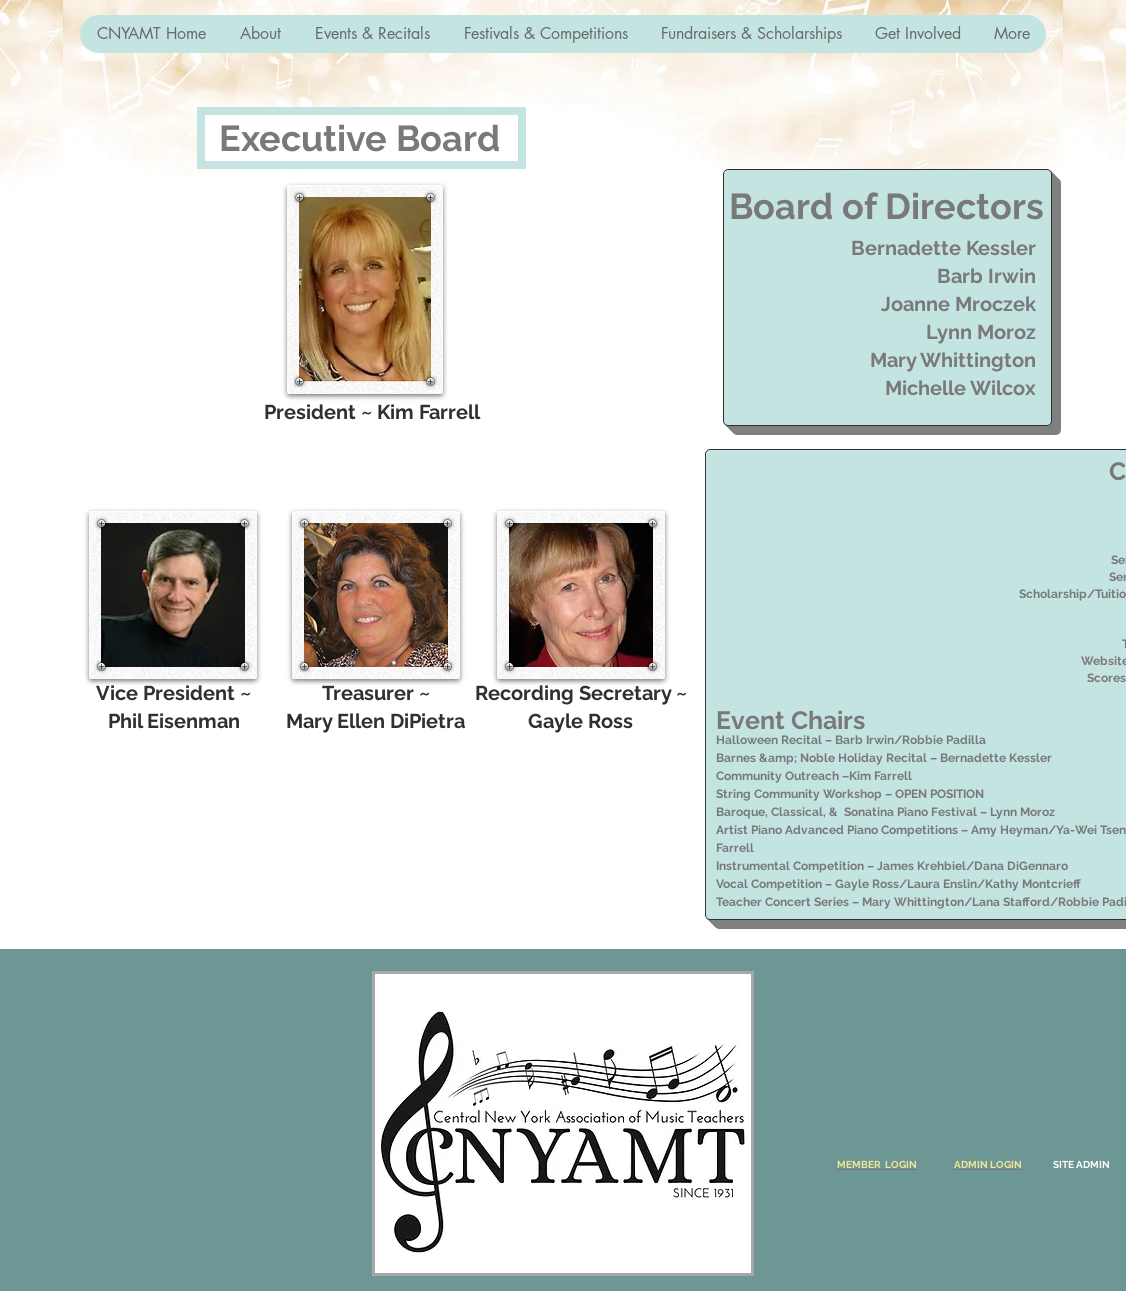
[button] (259, 34)
